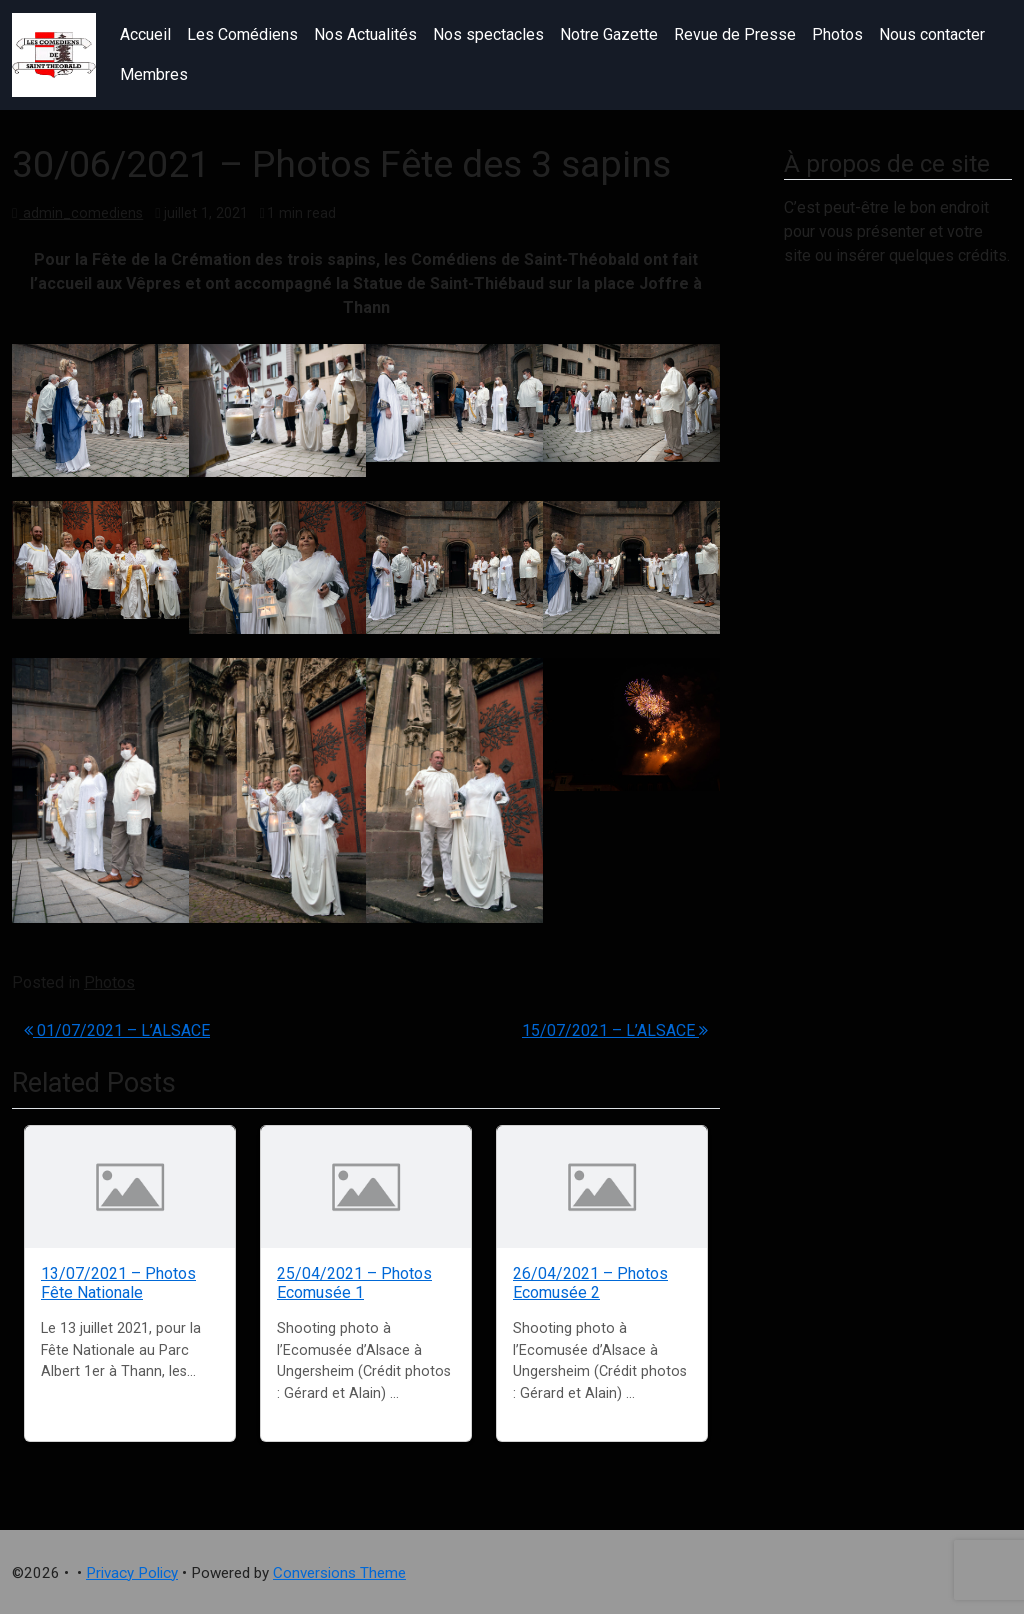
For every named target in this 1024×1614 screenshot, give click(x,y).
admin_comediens (81, 213)
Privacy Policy (132, 1573)
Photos (837, 34)
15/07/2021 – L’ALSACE (615, 1030)
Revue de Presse (735, 34)
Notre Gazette (609, 34)
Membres (154, 74)
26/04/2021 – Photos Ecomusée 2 (590, 1283)
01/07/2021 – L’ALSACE (117, 1030)
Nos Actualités (365, 34)
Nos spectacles (488, 34)
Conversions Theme (339, 1573)
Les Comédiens (242, 34)
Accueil (145, 34)
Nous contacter (932, 34)
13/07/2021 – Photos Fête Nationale (118, 1283)
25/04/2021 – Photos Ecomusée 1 (354, 1283)
